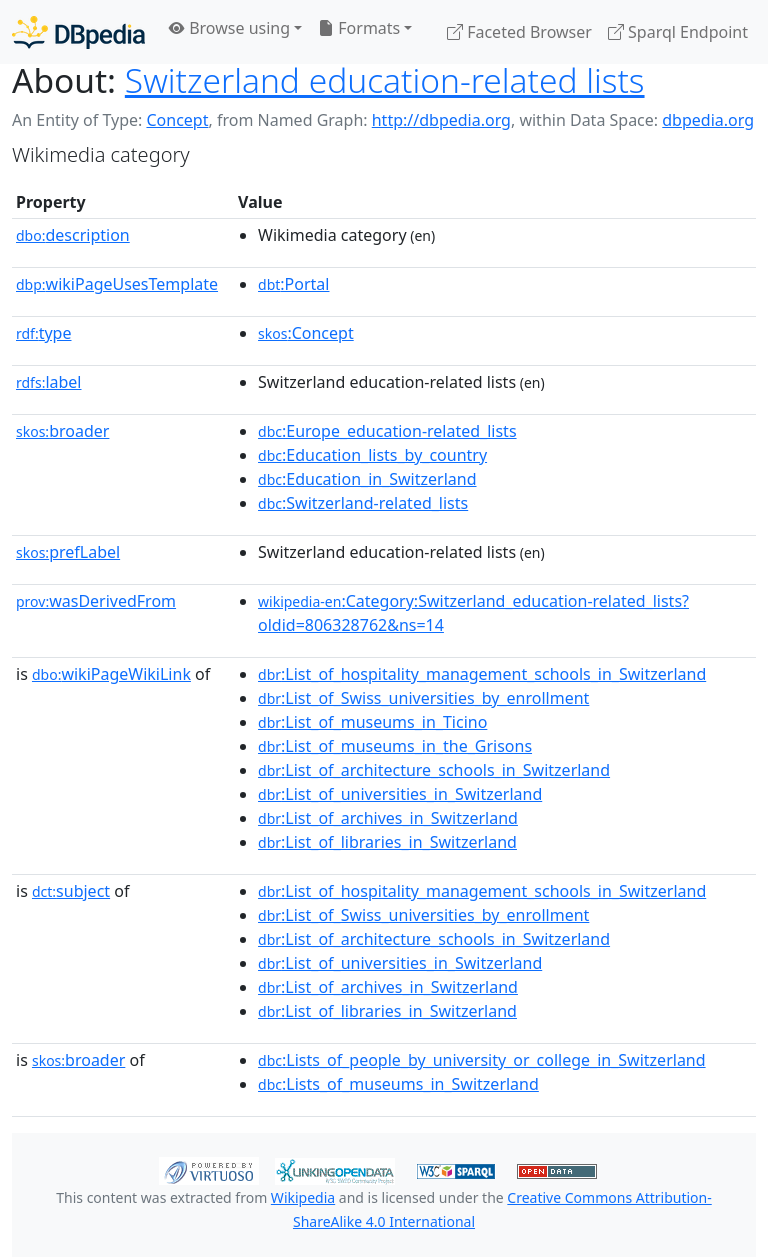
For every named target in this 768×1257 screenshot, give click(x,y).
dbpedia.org (708, 120)
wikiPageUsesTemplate (117, 284)
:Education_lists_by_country (372, 455)
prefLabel (68, 552)
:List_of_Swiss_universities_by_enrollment (423, 698)
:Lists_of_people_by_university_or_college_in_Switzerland (482, 1060)
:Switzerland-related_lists (363, 503)
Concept (177, 120)
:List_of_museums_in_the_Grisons (395, 746)
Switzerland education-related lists (385, 80)
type (44, 333)
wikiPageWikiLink (111, 674)
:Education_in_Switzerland (367, 479)
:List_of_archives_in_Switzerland (388, 818)
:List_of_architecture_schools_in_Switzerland (434, 770)
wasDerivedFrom (96, 601)
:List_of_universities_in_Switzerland (400, 794)
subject (71, 891)
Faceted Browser (519, 32)
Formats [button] (359, 28)
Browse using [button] (229, 28)
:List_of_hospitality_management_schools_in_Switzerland (482, 674)
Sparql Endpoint (678, 32)
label (49, 382)
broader (62, 431)
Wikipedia (303, 1197)
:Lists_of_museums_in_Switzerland (398, 1084)
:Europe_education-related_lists (387, 431)
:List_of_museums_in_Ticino (372, 722)
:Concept (306, 333)
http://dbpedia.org (441, 120)
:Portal (293, 284)
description (73, 235)
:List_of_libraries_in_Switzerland (387, 842)
